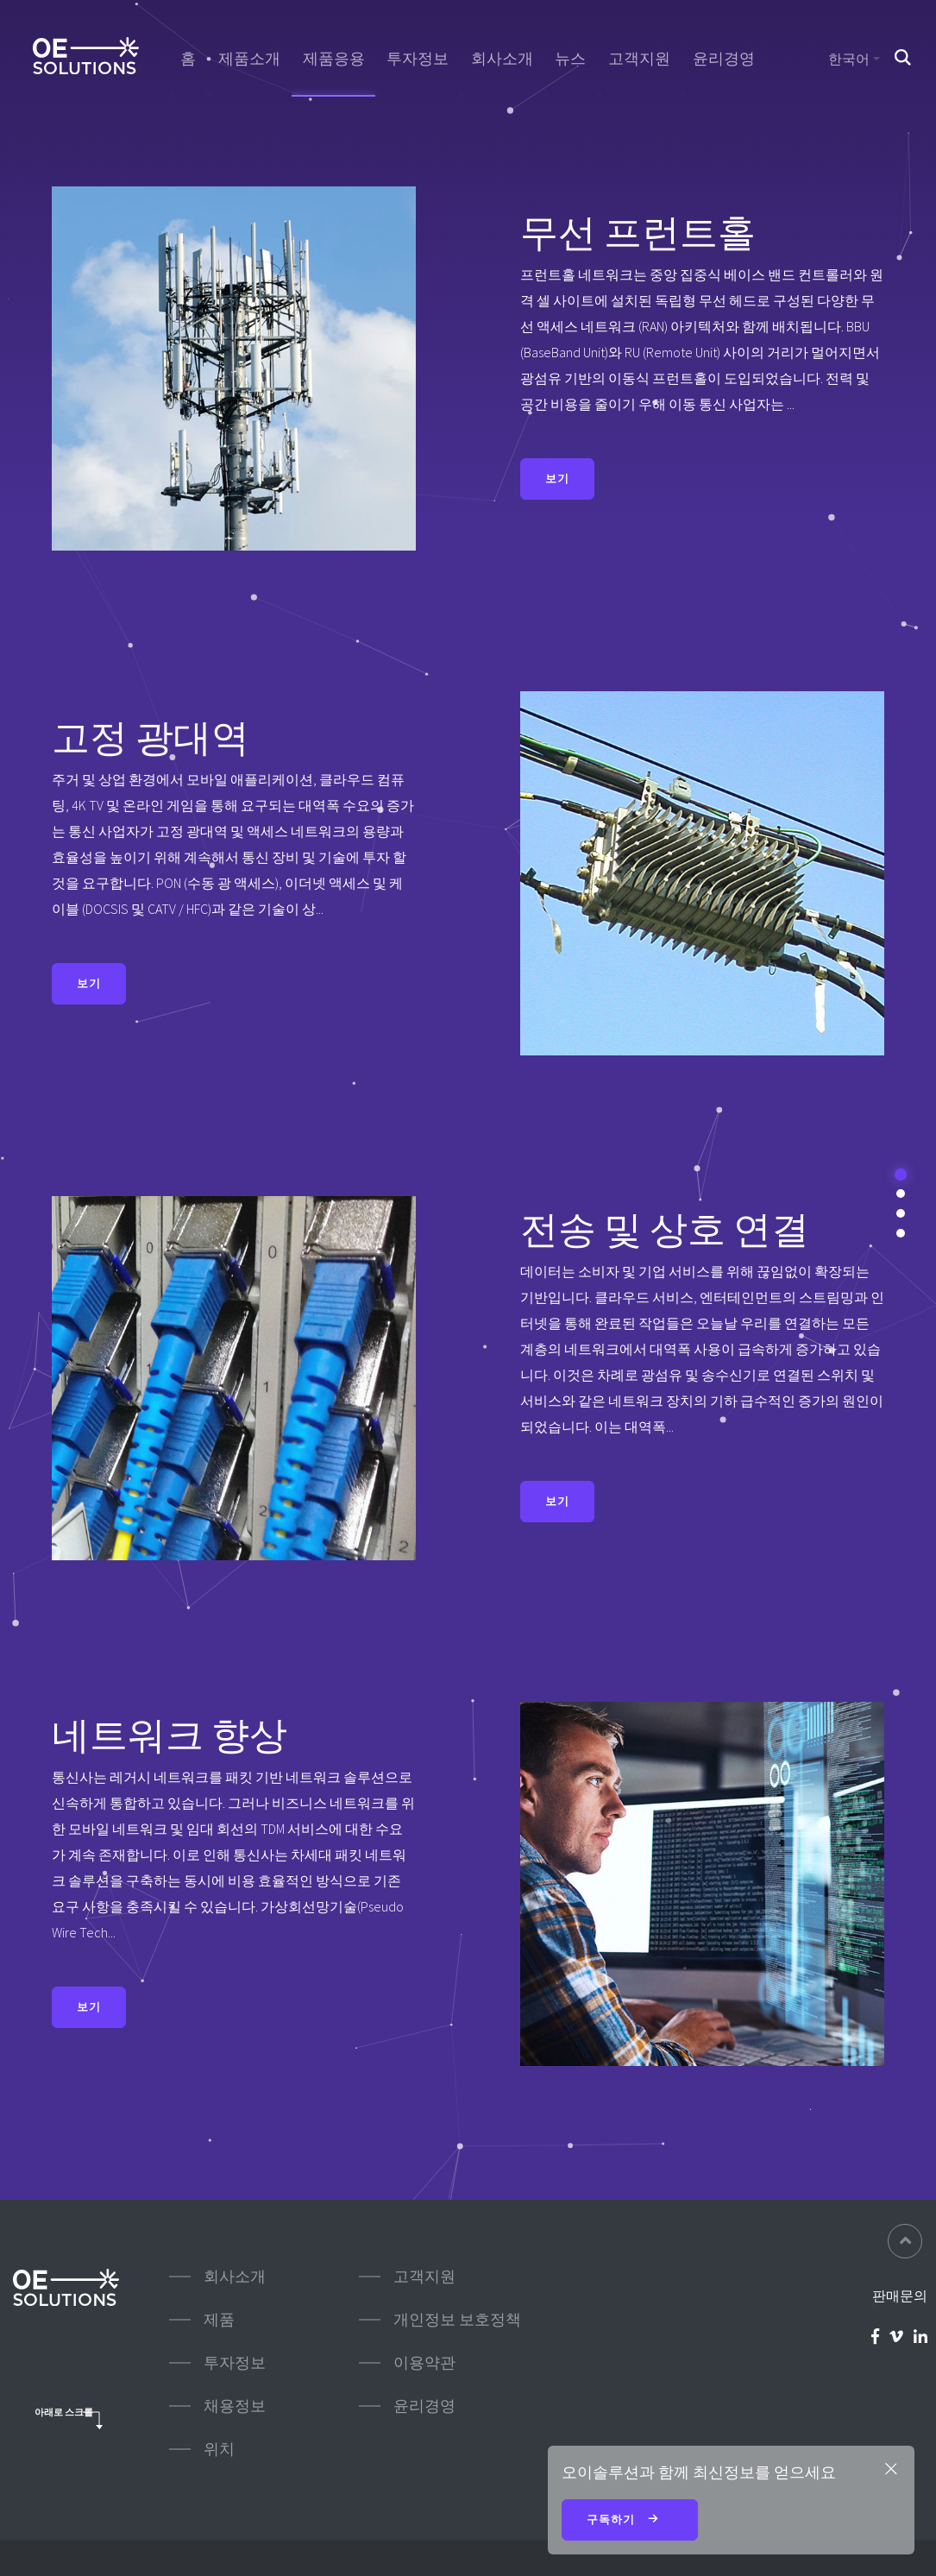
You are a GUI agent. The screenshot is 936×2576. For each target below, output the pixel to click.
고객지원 (639, 58)
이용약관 (424, 2362)
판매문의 (899, 2295)
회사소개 (502, 58)
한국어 (849, 58)
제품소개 (249, 58)
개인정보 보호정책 (457, 2319)
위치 (219, 2449)
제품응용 (334, 58)
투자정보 (417, 58)
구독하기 (630, 2521)
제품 (219, 2319)
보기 (557, 478)
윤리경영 (724, 58)
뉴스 (570, 58)
